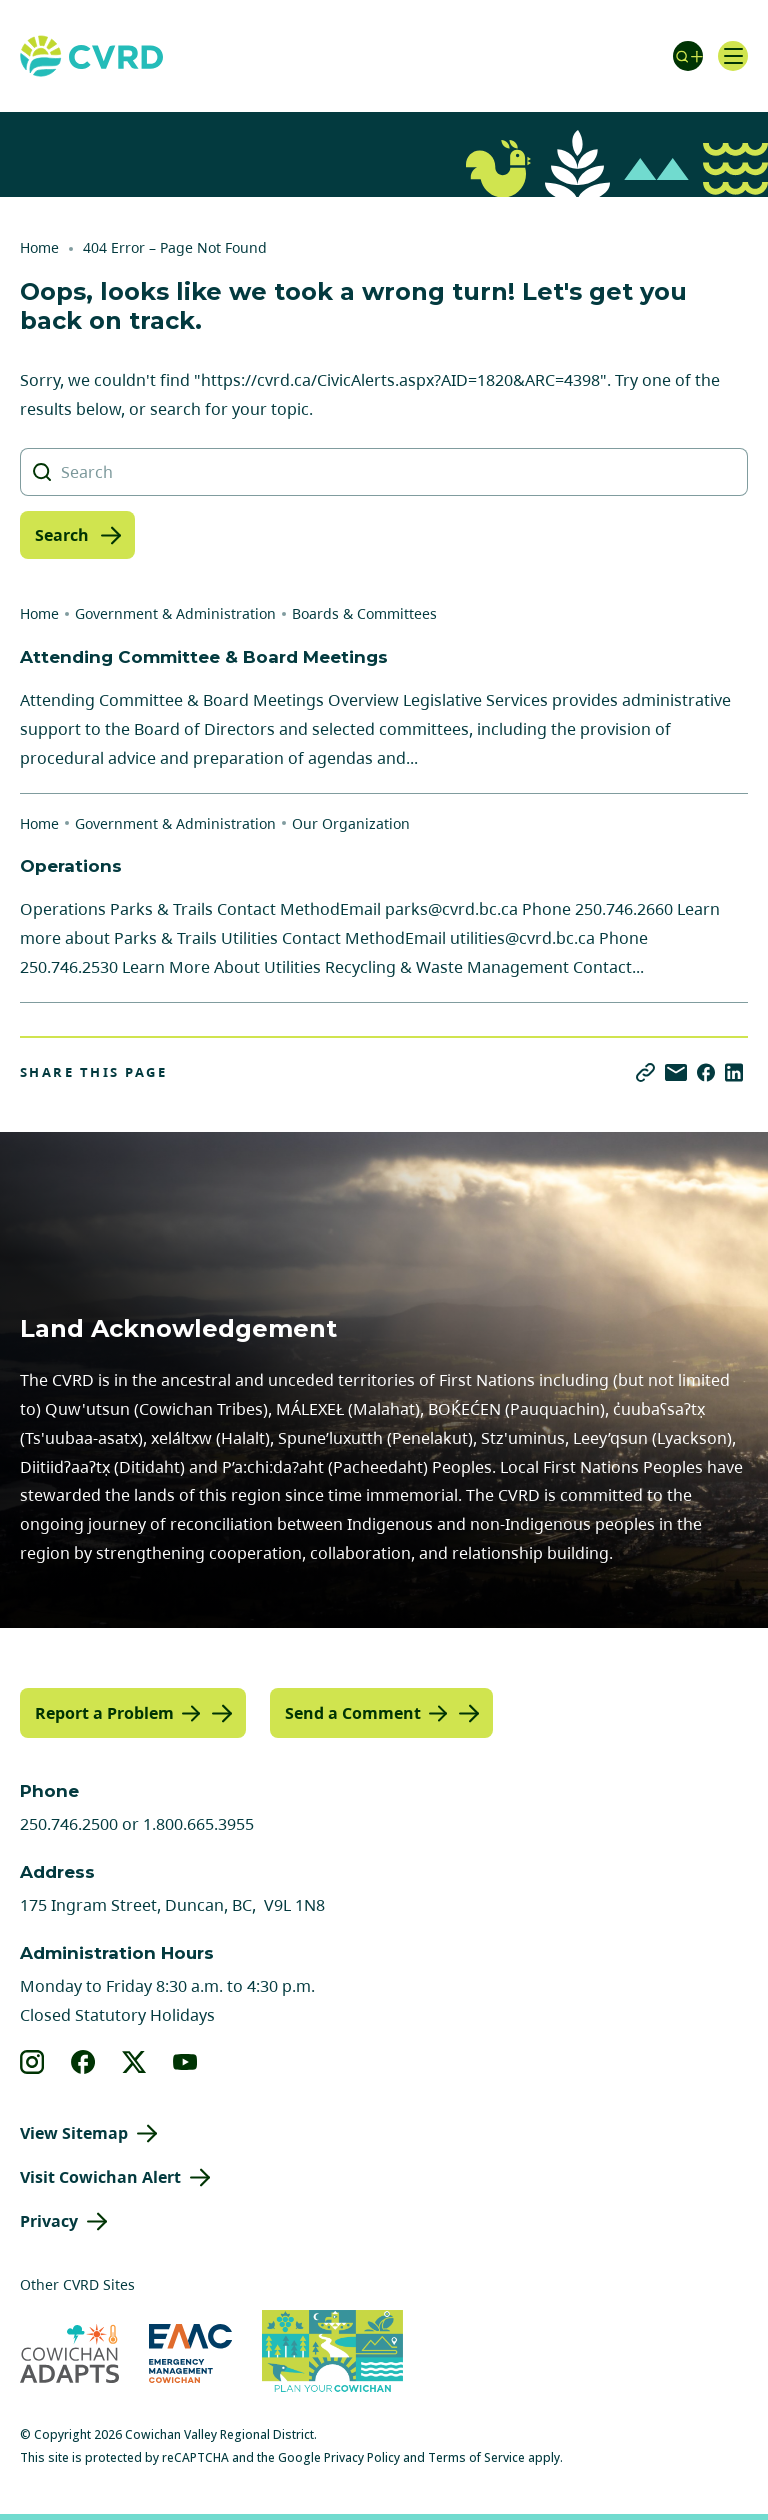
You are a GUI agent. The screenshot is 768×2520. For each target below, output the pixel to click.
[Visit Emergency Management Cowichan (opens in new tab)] (190, 2353)
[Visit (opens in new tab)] (332, 2354)
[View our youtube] (185, 2062)
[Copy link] (645, 1072)
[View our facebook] (83, 2062)
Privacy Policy (362, 2457)
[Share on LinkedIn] (734, 1072)
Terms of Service (476, 2457)
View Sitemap (74, 2133)
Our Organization (351, 823)
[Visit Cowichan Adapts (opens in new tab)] (69, 2353)
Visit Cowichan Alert (100, 2177)
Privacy (49, 2221)
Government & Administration (175, 613)
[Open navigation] (733, 56)
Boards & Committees (364, 613)
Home (39, 247)
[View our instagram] (32, 2062)
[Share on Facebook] (706, 1072)
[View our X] (134, 2062)
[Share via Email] (676, 1072)
